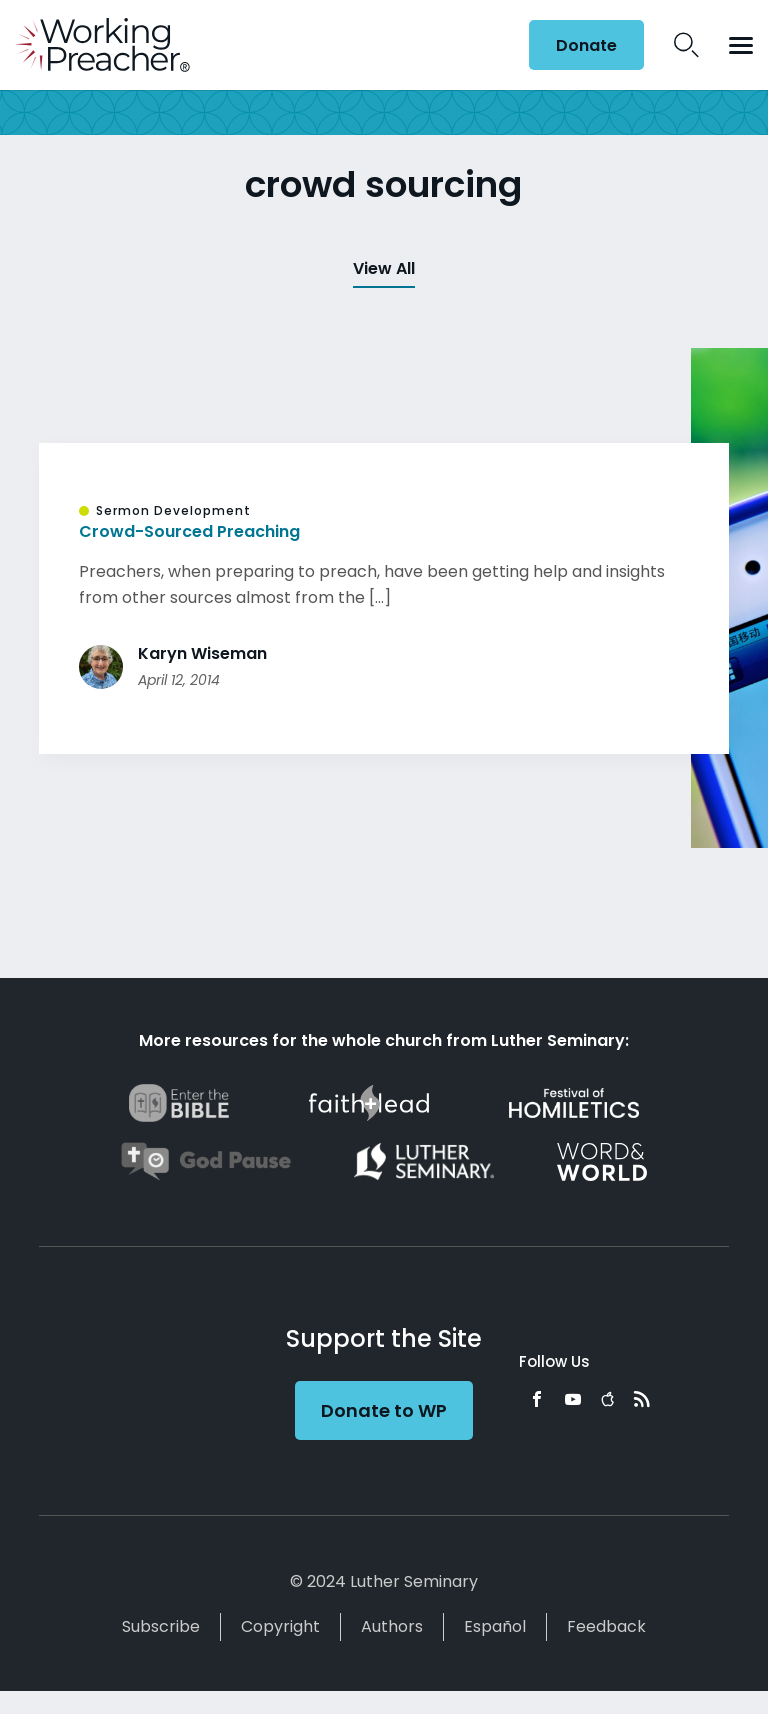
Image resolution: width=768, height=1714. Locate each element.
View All (384, 268)
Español (495, 1626)
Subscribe (161, 1626)
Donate (586, 45)
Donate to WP (384, 1410)
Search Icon (686, 45)
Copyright (280, 1626)
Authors (392, 1626)
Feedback (606, 1626)
